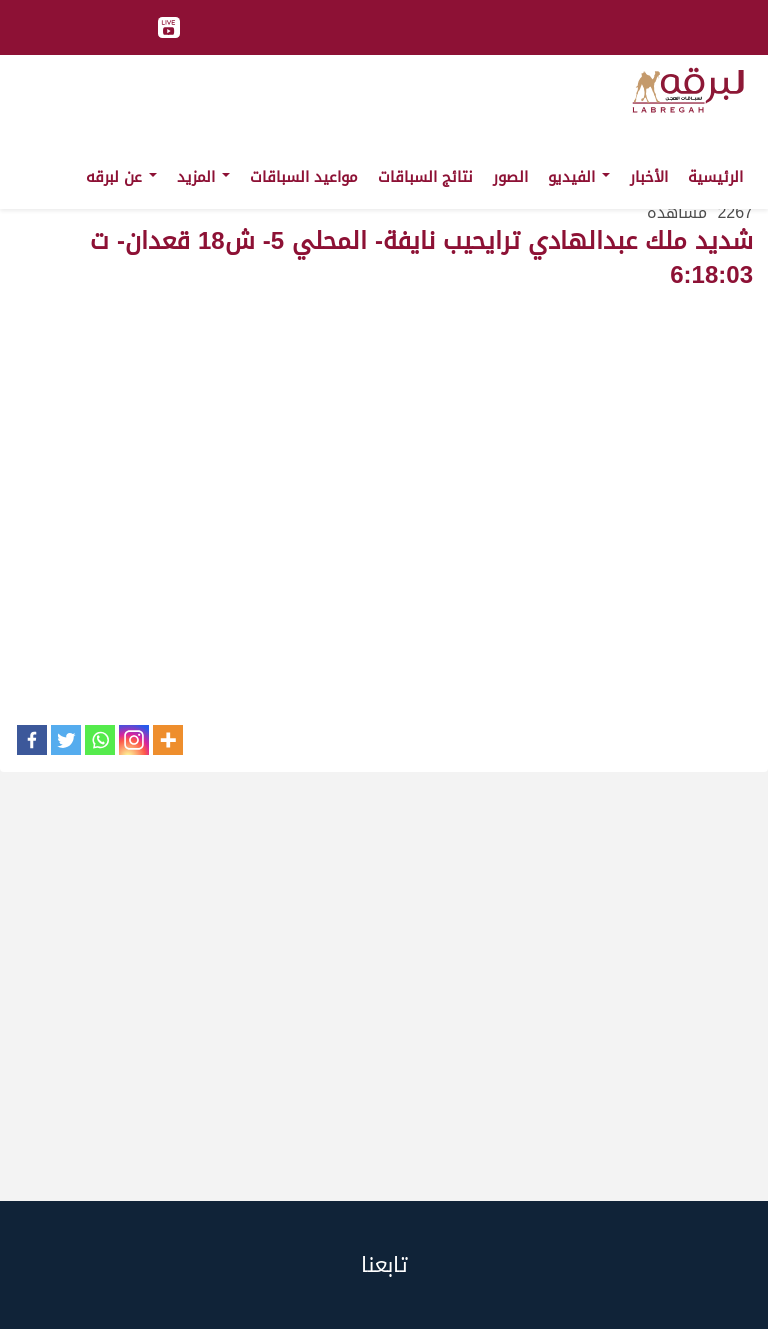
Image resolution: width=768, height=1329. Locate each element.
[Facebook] (32, 740)
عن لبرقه (121, 177)
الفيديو (579, 177)
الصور (510, 177)
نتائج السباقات (425, 177)
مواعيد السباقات (304, 177)
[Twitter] (66, 740)
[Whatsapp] (100, 740)
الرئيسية (715, 177)
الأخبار (649, 177)
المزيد (203, 177)
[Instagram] (134, 740)
